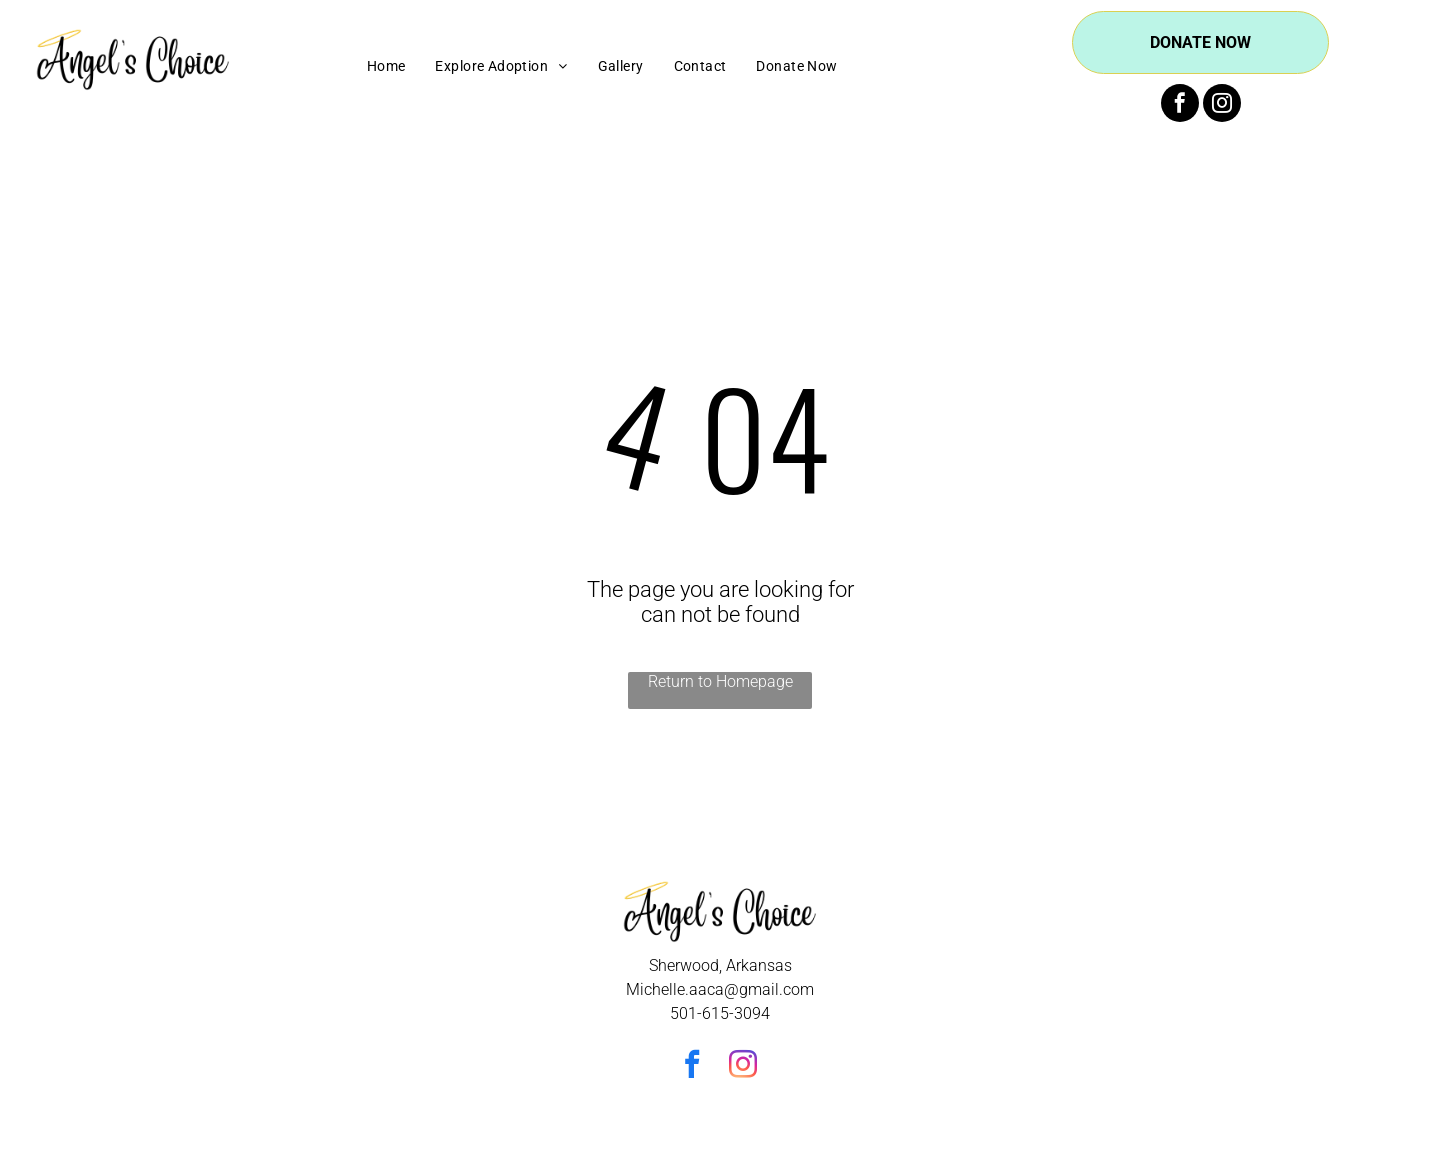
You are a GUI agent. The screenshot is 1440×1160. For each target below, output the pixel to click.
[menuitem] (386, 66)
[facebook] (1180, 105)
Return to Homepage (720, 681)
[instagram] (1222, 105)
